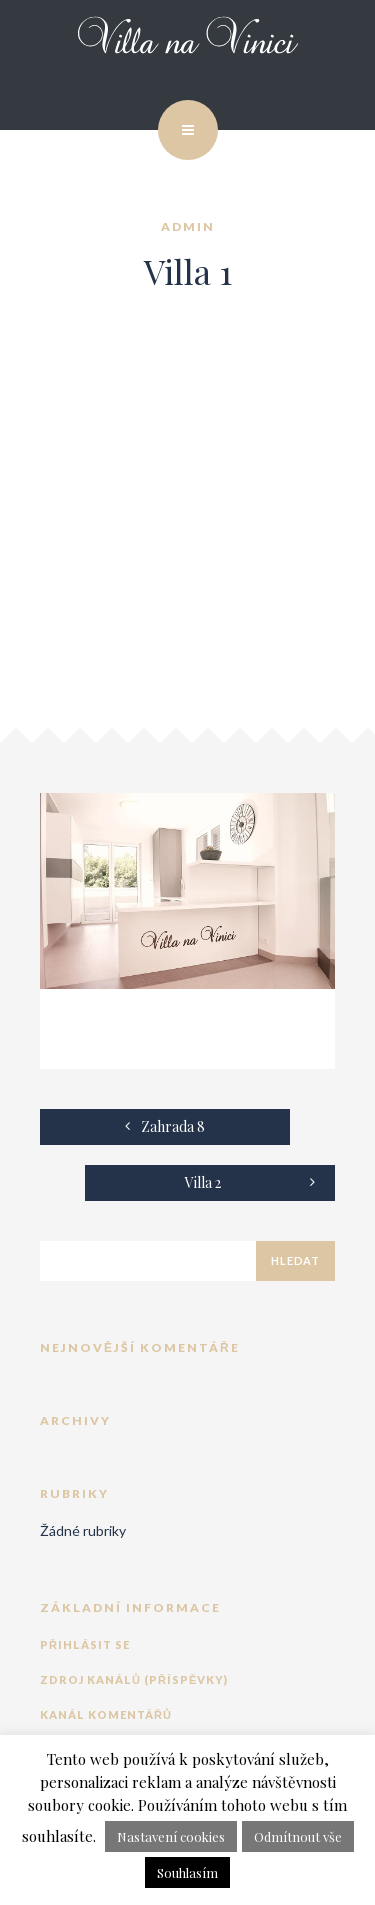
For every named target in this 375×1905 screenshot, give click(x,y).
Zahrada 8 (165, 1126)
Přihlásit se (85, 1644)
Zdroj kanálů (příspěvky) (134, 1679)
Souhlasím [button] (187, 1872)
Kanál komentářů (106, 1714)
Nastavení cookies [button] (171, 1836)
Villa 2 (250, 1182)
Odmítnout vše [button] (298, 1836)
